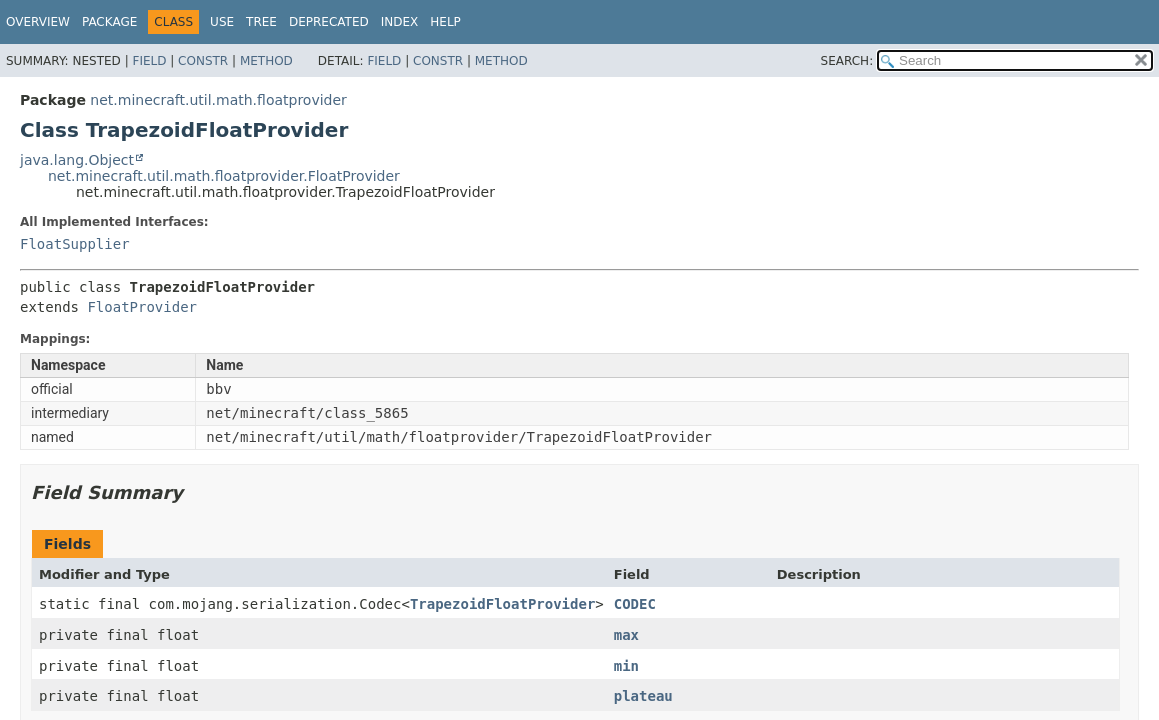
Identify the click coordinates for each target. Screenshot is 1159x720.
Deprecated (329, 22)
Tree (261, 22)
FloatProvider (142, 307)
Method (266, 61)
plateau (643, 696)
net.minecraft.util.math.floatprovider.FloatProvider (224, 176)
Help (445, 22)
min (626, 666)
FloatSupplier (75, 244)
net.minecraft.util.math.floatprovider (218, 100)
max (626, 635)
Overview (38, 22)
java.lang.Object (77, 160)
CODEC (635, 604)
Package (109, 22)
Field (149, 61)
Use (222, 22)
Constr (203, 61)
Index (400, 22)
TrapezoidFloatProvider (502, 604)
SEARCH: (847, 61)
